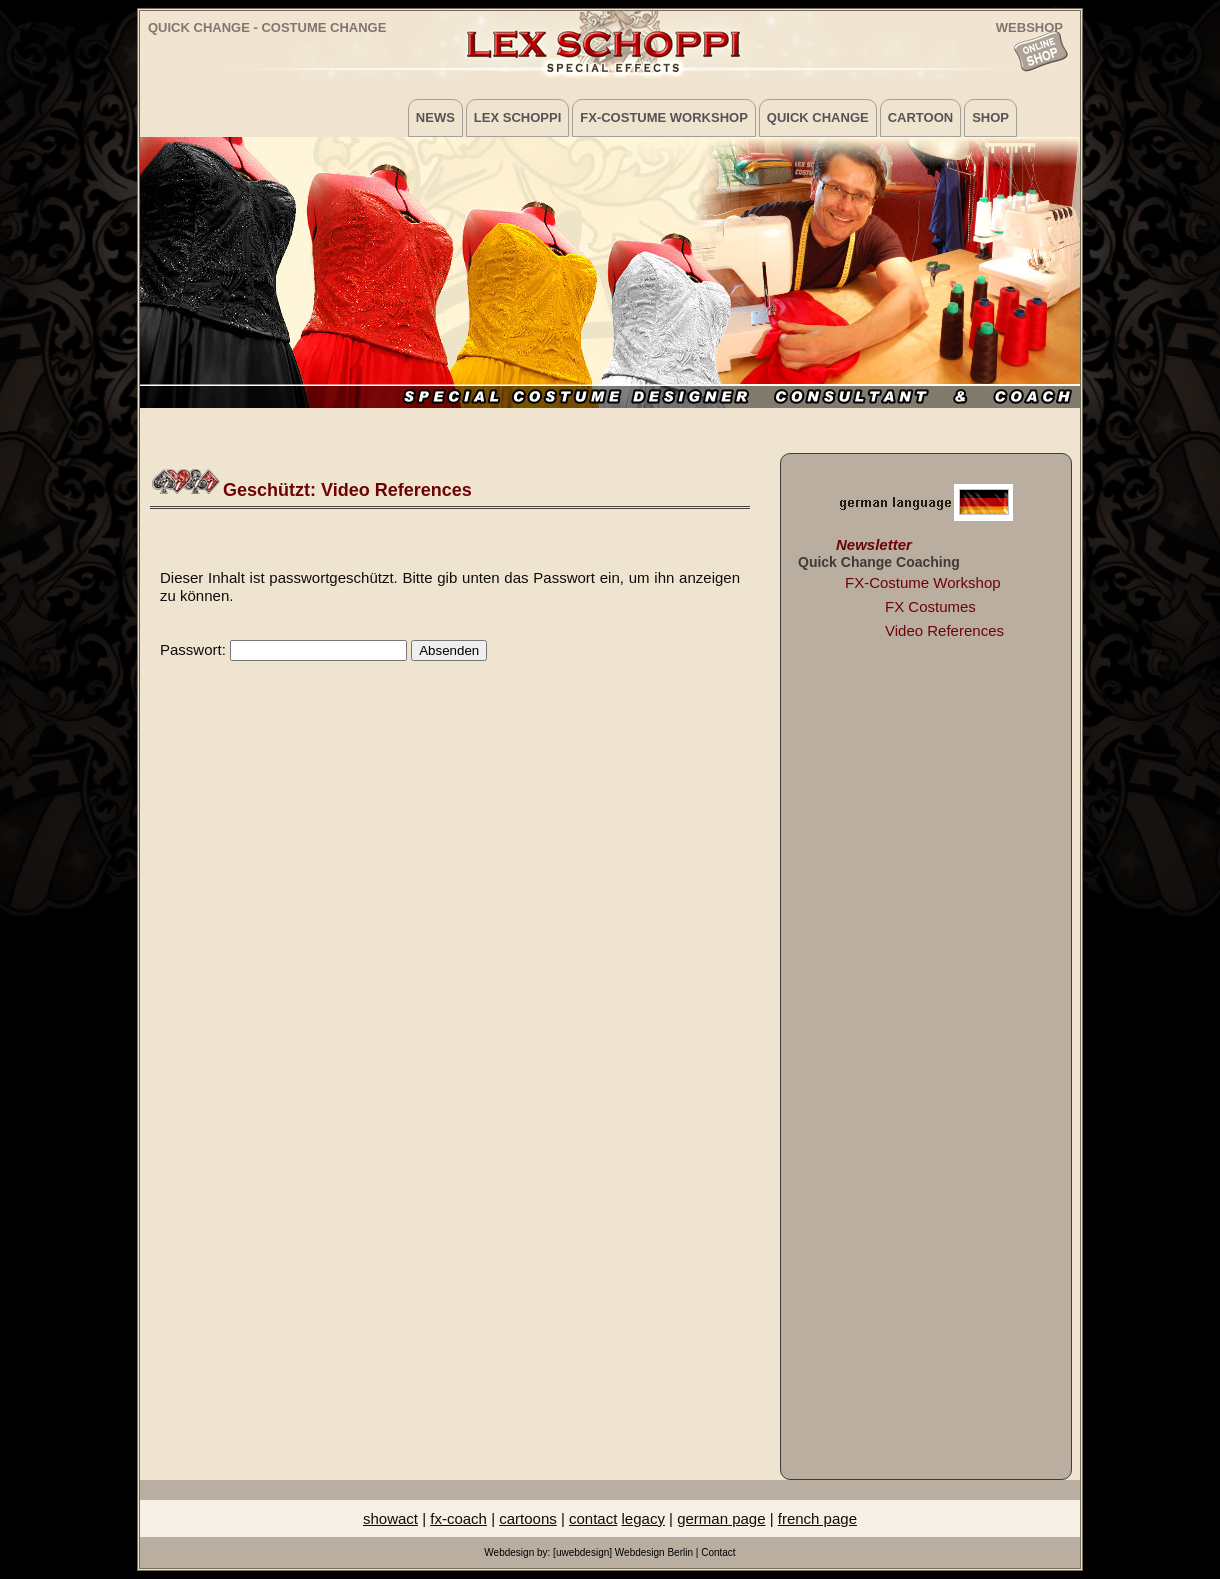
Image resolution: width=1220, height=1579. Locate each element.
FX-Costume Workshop (664, 117)
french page (817, 1518)
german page (721, 1518)
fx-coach (458, 1518)
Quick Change (818, 117)
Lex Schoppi (517, 117)
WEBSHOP (1029, 26)
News (435, 117)
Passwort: (283, 649)
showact (390, 1518)
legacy (643, 1518)
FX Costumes (930, 606)
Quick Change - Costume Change (267, 27)
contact (593, 1518)
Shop (990, 117)
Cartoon (920, 117)
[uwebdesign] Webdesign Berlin (623, 1552)
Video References (944, 630)
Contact (718, 1552)
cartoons (528, 1518)
